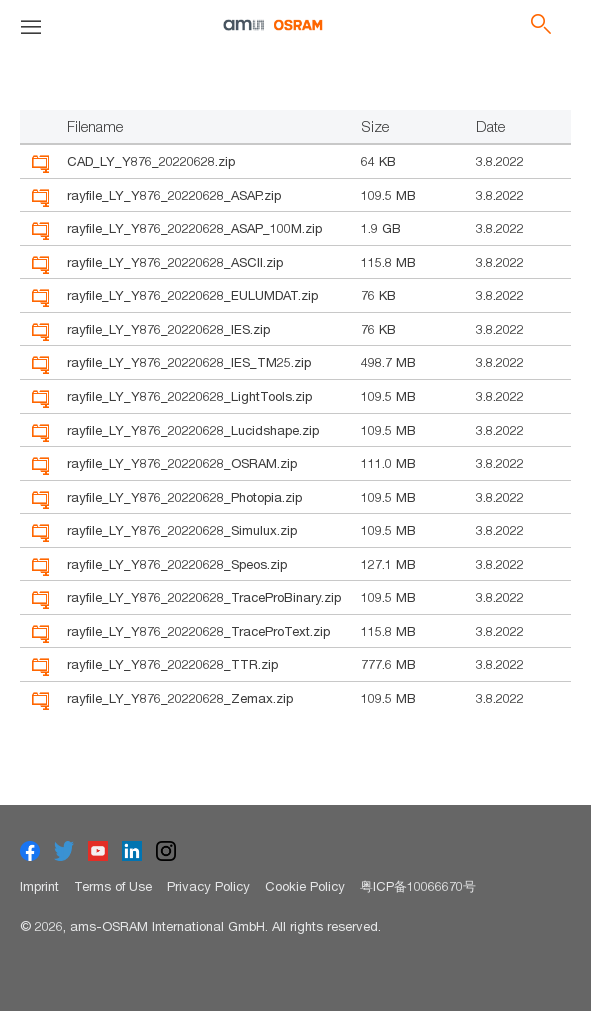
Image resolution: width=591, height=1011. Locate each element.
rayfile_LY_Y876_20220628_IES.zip (168, 329)
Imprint (39, 886)
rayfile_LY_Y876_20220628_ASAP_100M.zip (194, 228)
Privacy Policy (208, 886)
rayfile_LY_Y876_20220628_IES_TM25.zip (189, 362)
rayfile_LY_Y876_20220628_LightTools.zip (189, 396)
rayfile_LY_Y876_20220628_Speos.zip (177, 564)
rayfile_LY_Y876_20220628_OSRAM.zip (182, 463)
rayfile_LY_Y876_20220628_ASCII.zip (175, 262)
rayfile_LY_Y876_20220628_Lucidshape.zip (193, 430)
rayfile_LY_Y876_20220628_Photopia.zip (184, 497)
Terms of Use (113, 886)
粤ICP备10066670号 (418, 886)
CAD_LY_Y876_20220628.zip (151, 161)
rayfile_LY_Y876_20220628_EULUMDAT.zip (192, 295)
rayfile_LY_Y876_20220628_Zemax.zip (180, 698)
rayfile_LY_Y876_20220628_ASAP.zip (174, 195)
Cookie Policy (305, 886)
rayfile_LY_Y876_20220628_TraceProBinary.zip (204, 597)
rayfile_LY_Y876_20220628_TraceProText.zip (198, 631)
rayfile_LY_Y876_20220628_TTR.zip (172, 664)
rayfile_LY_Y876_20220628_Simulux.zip (182, 530)
